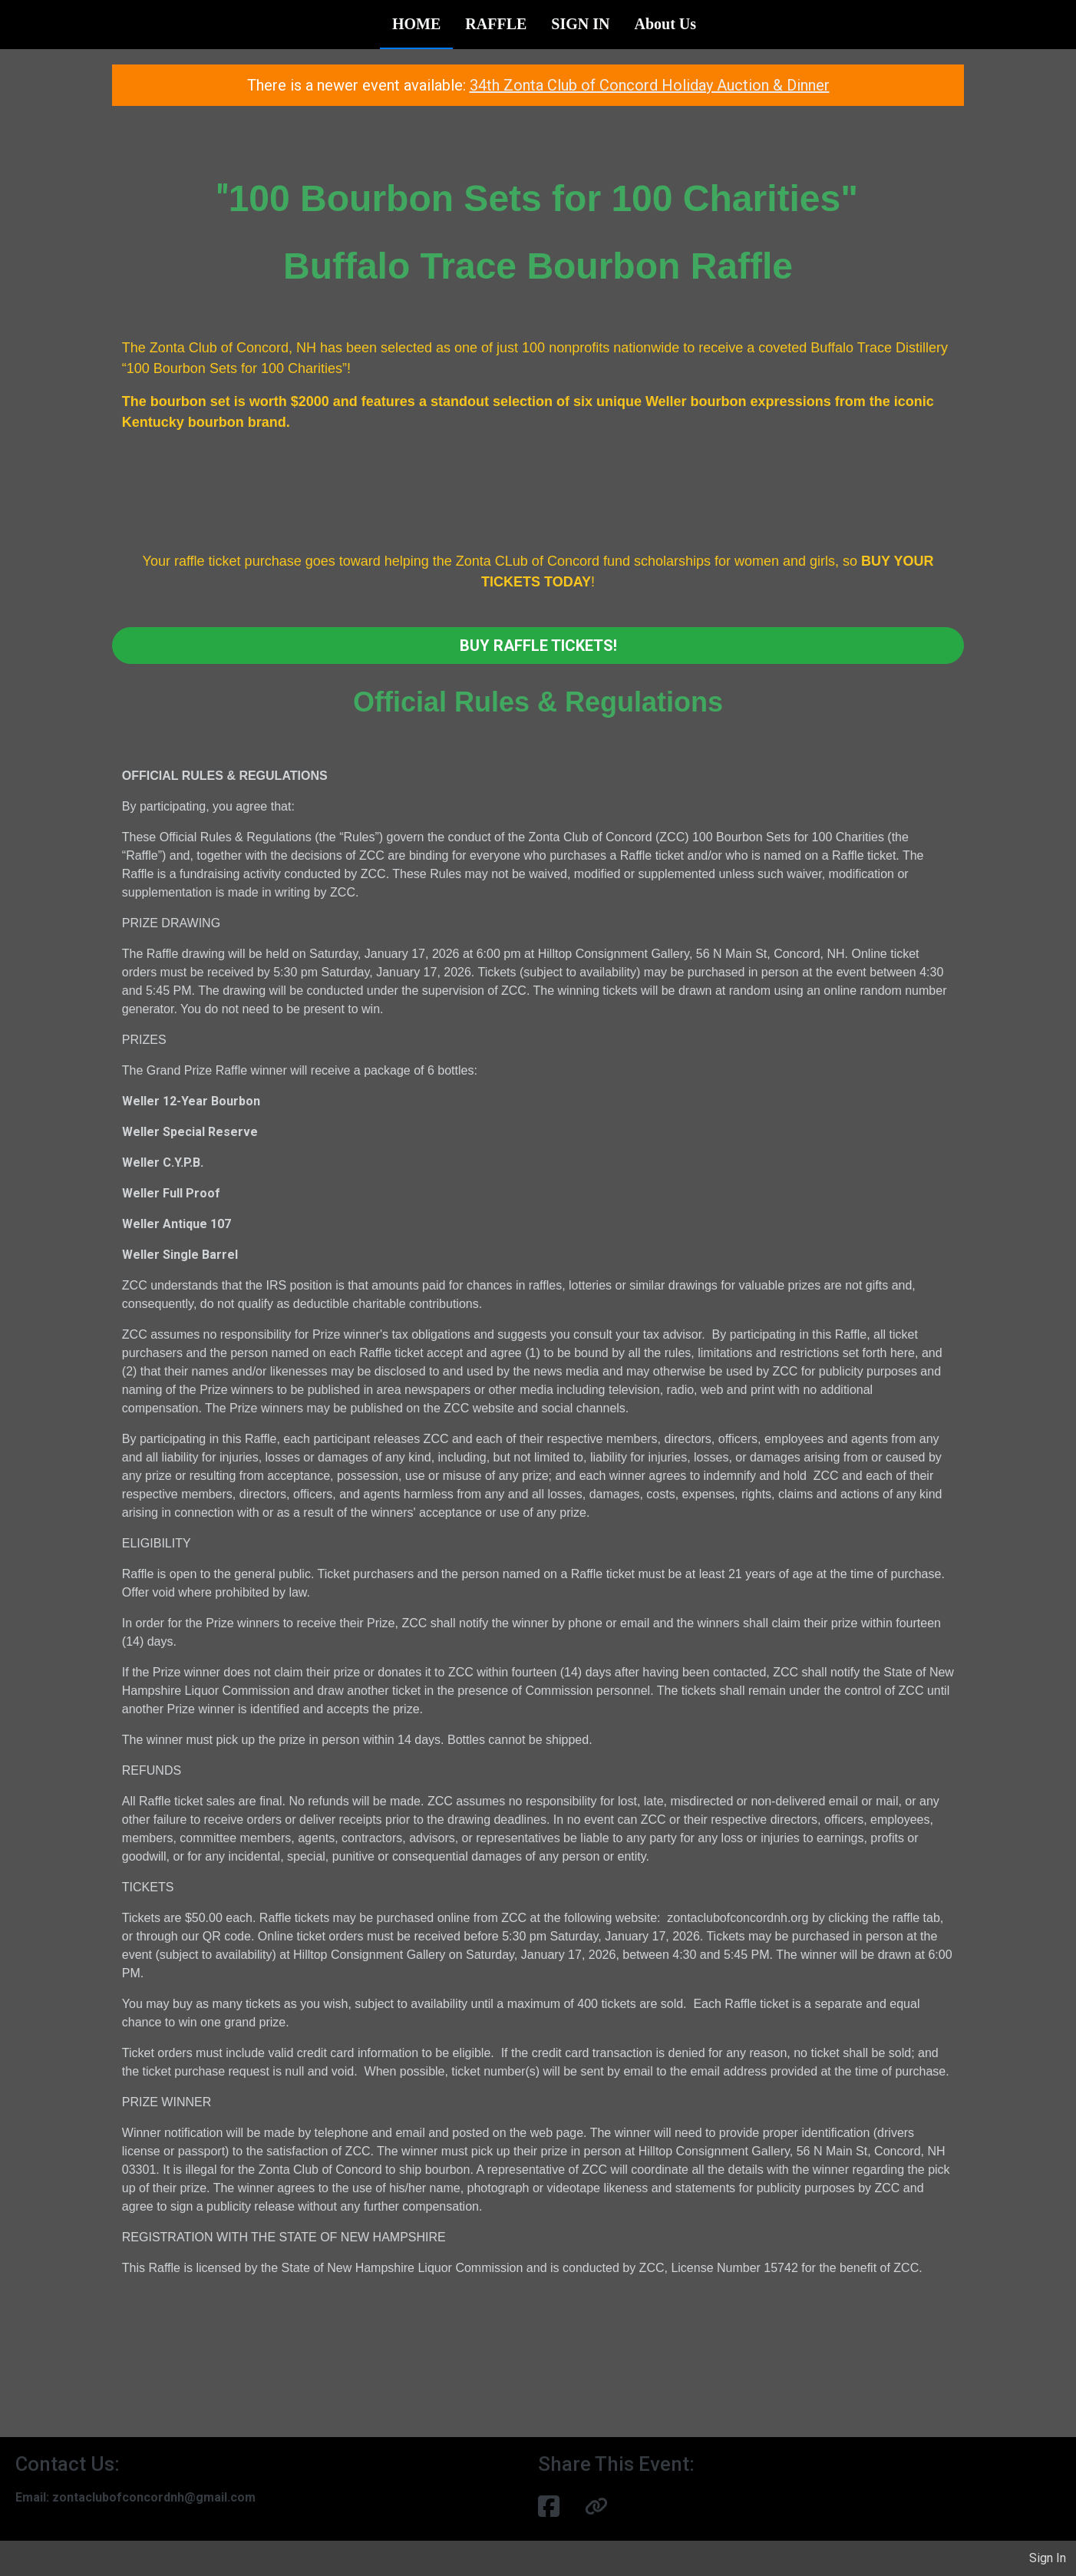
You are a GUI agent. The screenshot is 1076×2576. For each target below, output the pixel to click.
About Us (665, 23)
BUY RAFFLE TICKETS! (538, 645)
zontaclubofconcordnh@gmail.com (154, 2497)
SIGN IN (580, 23)
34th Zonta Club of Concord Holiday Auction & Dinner (650, 85)
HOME (416, 23)
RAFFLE (495, 23)
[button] (596, 2506)
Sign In (1047, 2558)
